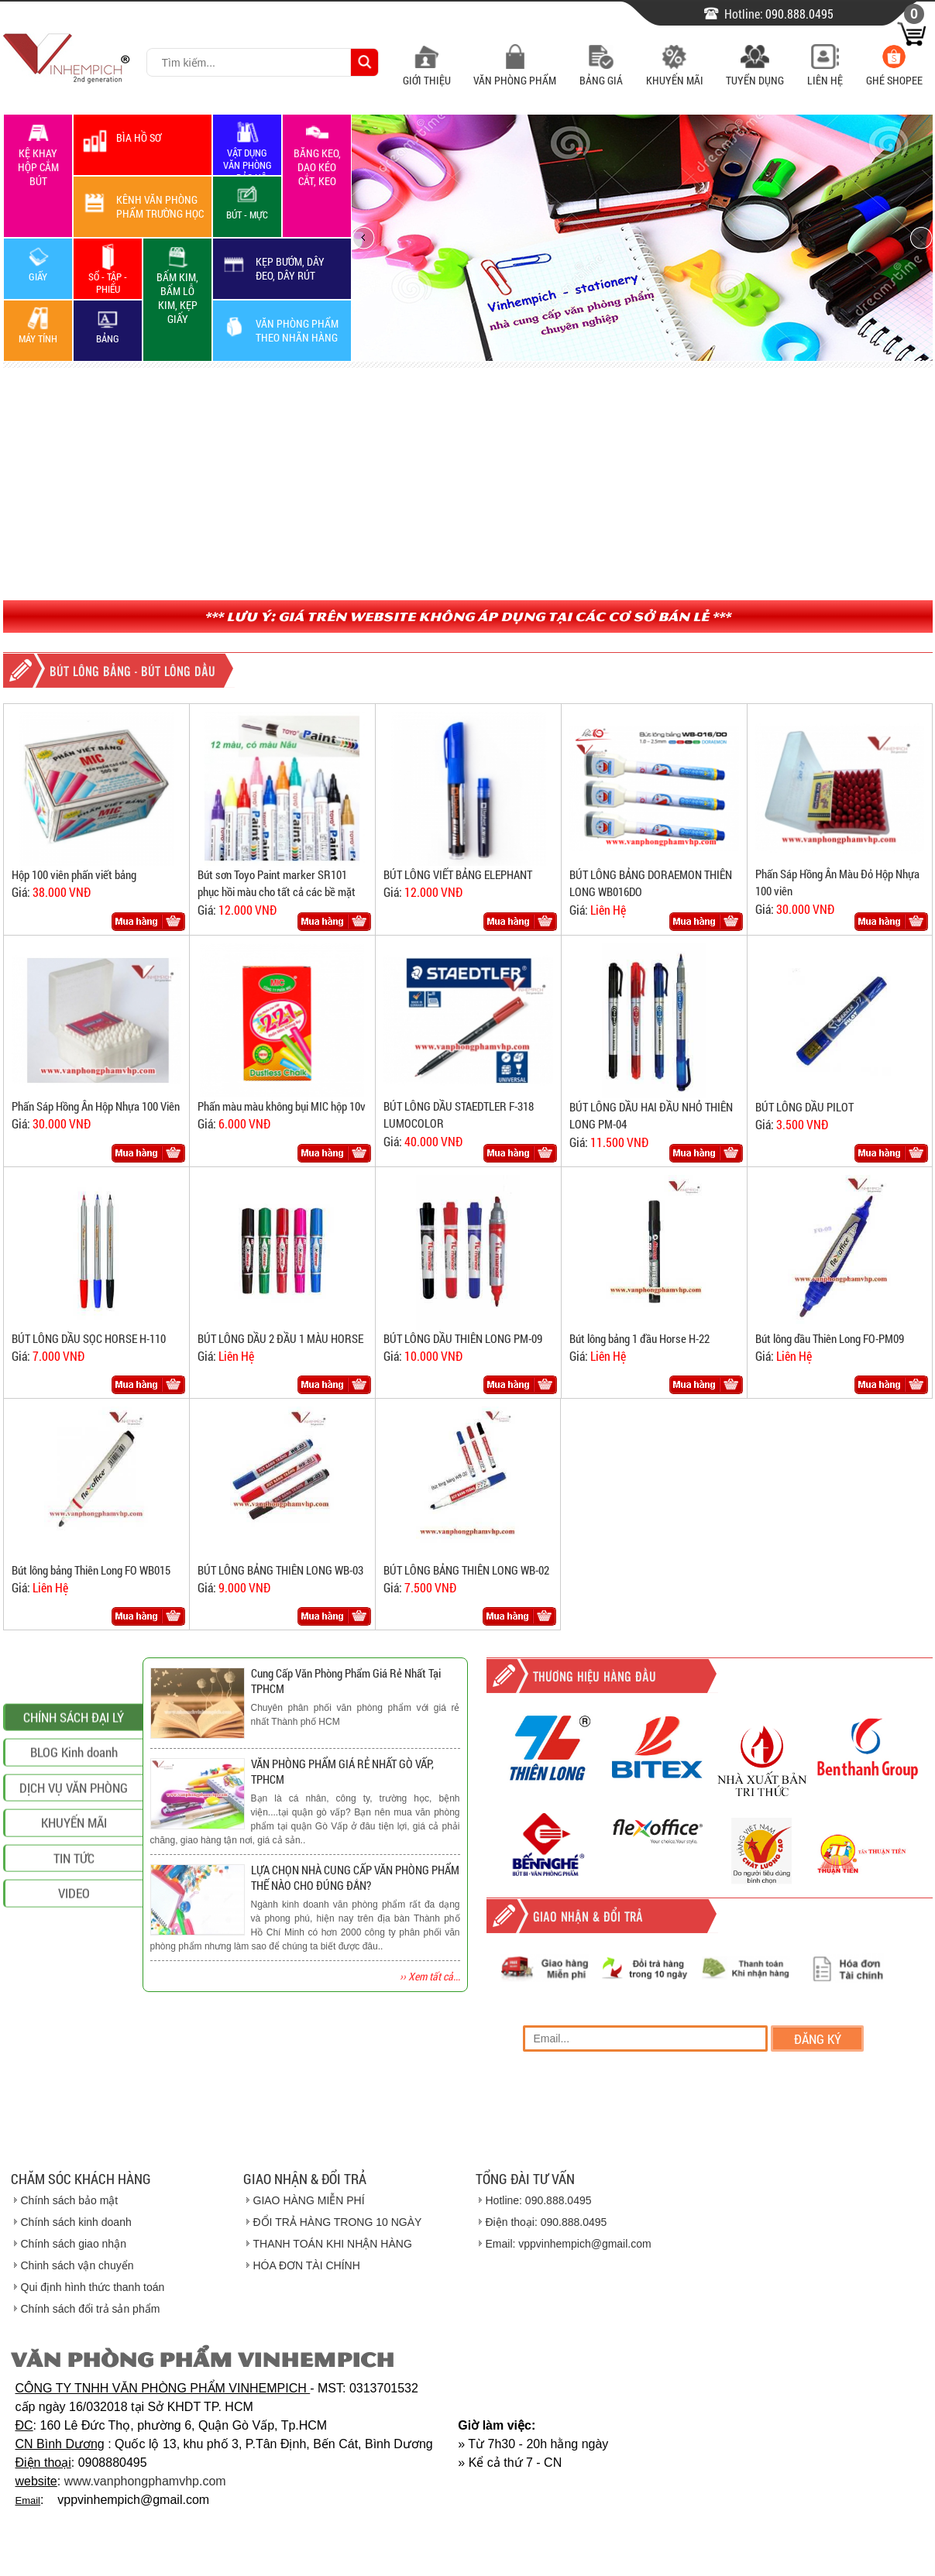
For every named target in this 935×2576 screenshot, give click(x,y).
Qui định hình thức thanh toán (93, 2287)
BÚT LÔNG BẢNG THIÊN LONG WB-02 (466, 1570)
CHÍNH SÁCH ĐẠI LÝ (73, 1870)
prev (368, 237)
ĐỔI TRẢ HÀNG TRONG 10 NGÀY (337, 2222)
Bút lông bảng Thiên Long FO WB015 (91, 1570)
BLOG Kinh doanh (74, 1905)
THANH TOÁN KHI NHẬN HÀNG (332, 2244)
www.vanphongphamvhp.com (145, 2481)
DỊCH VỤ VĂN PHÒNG (73, 1940)
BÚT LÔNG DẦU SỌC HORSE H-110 (89, 1338)
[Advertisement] (468, 484)
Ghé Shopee (894, 72)
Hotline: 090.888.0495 (539, 2200)
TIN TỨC (74, 2011)
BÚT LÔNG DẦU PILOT (804, 1107)
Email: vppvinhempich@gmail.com (568, 2244)
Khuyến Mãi (674, 72)
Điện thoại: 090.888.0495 (546, 2222)
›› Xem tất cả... (430, 1976)
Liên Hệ (825, 72)
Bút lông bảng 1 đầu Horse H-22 (639, 1338)
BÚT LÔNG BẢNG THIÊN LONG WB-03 (280, 1570)
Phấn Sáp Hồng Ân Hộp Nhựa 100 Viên (96, 1106)
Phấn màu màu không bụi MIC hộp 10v (282, 1106)
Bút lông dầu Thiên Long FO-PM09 (829, 1338)
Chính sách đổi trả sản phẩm (90, 2309)
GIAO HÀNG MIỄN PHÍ (309, 2200)
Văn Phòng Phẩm (514, 72)
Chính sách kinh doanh (76, 2222)
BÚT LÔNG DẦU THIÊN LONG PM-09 (462, 1338)
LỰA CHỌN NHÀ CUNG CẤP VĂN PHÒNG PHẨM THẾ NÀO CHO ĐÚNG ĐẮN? (355, 1877)
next (915, 237)
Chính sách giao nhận (73, 2244)
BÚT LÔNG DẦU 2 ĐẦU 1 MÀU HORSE (280, 1338)
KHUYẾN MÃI (74, 1975)
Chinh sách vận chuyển (77, 2265)
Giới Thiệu (427, 72)
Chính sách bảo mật (70, 2200)
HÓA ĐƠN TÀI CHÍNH (306, 2265)
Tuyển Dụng (755, 72)
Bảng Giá (601, 72)
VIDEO (74, 2046)
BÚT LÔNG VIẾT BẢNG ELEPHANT (457, 874)
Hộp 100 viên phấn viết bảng (74, 874)
